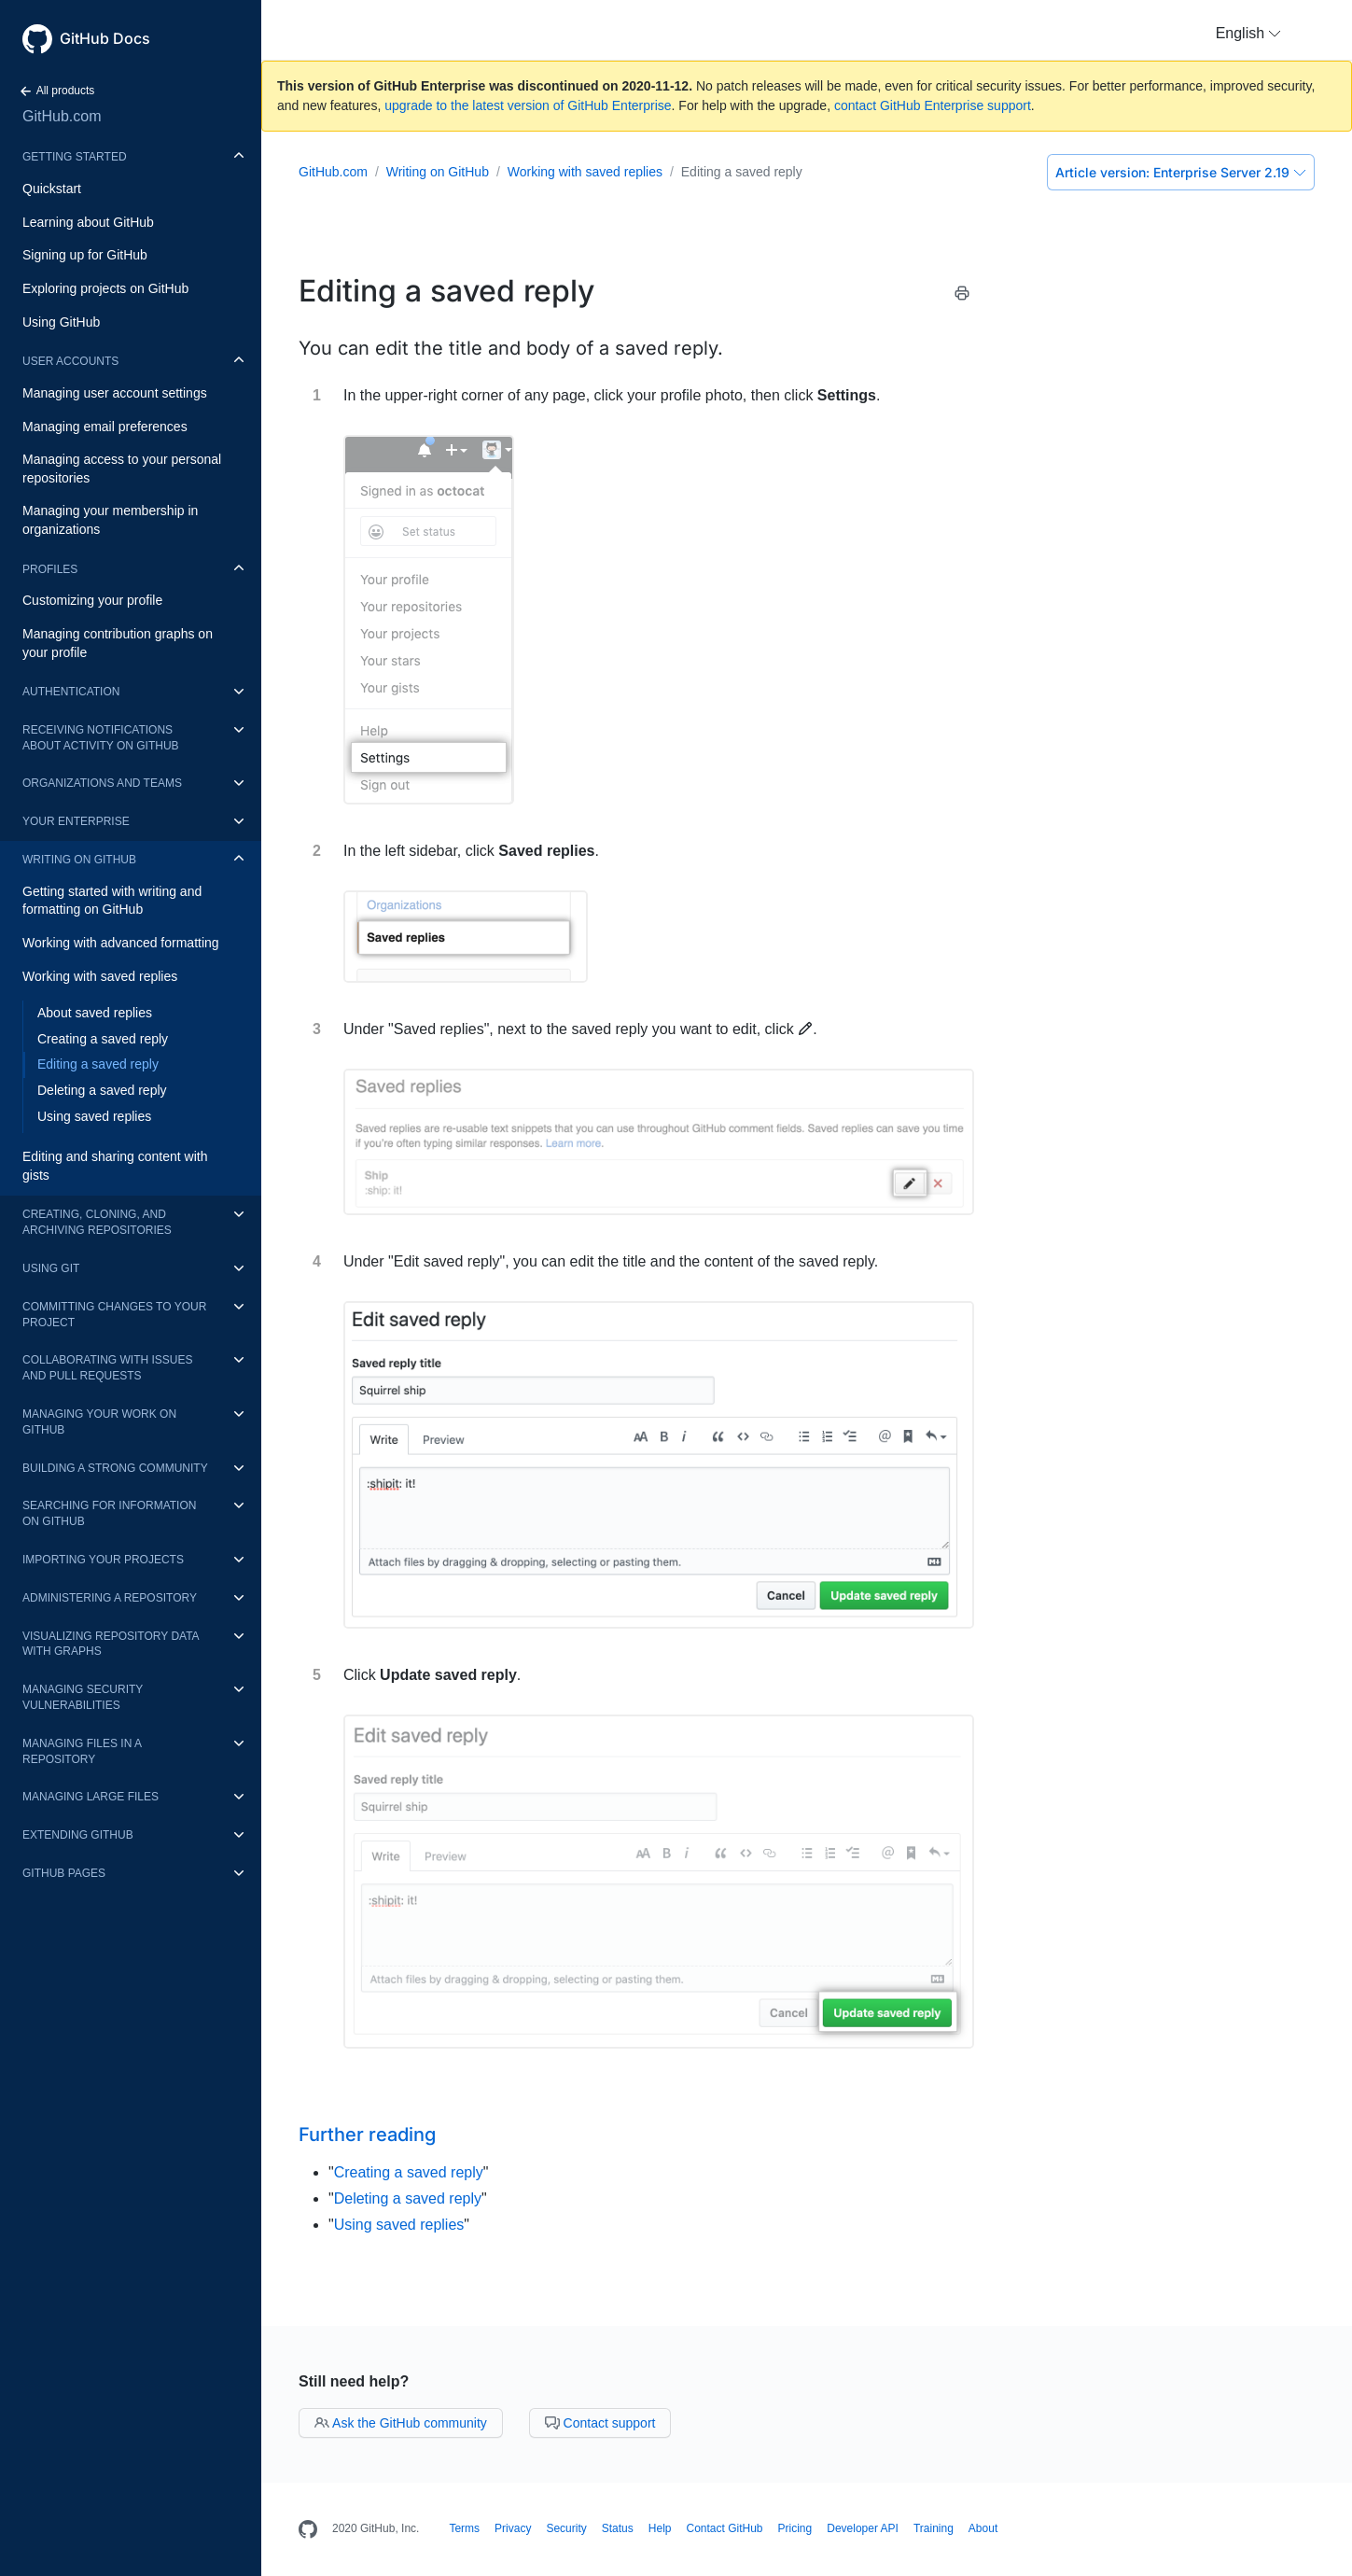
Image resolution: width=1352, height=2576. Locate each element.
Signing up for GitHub (84, 254)
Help (660, 2528)
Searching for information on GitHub (109, 1513)
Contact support (600, 2422)
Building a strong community (115, 1468)
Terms (464, 2528)
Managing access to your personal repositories (121, 468)
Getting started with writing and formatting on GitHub (112, 900)
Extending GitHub (77, 1834)
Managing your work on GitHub (99, 1421)
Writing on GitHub (79, 859)
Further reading (367, 2134)
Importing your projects (103, 1559)
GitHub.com (61, 116)
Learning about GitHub (88, 222)
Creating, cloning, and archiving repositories (97, 1222)
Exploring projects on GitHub (105, 288)
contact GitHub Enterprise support (932, 105)
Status (618, 2528)
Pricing (795, 2528)
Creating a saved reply (102, 1038)
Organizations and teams (102, 783)
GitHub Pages (63, 1873)
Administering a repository (109, 1597)
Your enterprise (76, 821)
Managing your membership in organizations (110, 520)
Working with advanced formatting (120, 942)
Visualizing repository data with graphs (110, 1644)
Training (933, 2528)
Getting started (74, 156)
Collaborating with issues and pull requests (107, 1367)
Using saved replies (94, 1116)
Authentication (70, 691)
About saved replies (94, 1012)
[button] (1248, 33)
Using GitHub (61, 322)
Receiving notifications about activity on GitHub (100, 737)
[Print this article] (962, 296)
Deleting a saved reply (102, 1090)
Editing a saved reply (98, 1064)
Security (566, 2528)
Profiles (49, 569)
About (983, 2528)
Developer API (863, 2528)
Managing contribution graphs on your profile (117, 643)
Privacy (513, 2528)
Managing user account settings (114, 392)
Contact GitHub (724, 2528)
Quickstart (51, 188)
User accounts (70, 361)
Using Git (50, 1268)
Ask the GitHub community (400, 2422)
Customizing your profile (92, 600)
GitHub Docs (105, 38)
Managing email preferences (105, 426)
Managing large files (90, 1796)
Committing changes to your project (114, 1314)
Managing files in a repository (81, 1751)
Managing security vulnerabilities (82, 1697)
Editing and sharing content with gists (114, 1166)
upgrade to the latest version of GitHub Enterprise (527, 105)
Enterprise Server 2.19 (1180, 172)
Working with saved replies (99, 976)
